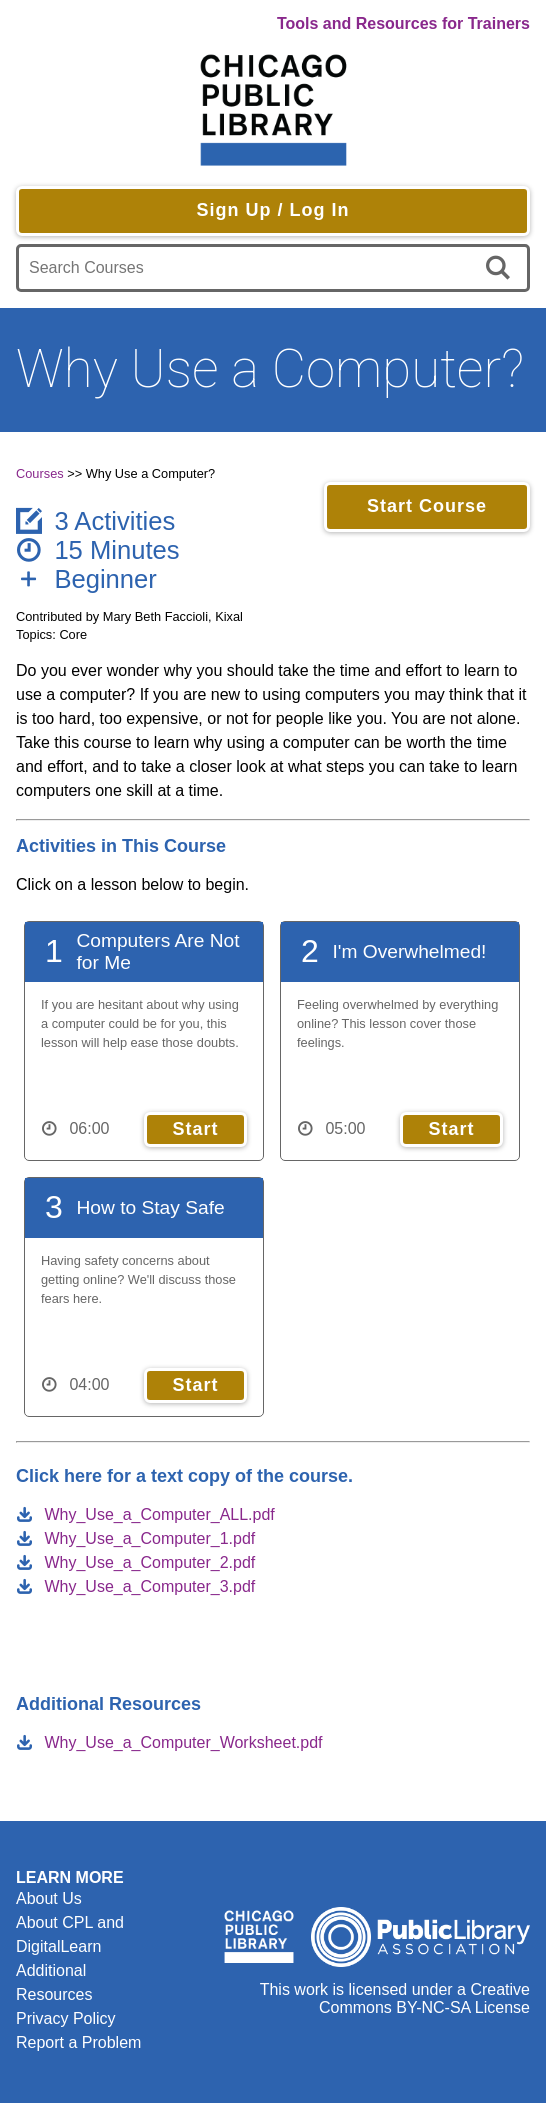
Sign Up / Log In (273, 210)
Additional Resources (54, 1982)
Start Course (427, 506)
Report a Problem (78, 2042)
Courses (40, 473)
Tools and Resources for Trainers (403, 23)
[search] (501, 268)
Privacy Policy (66, 2018)
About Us (49, 1898)
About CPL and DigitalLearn (70, 1934)
